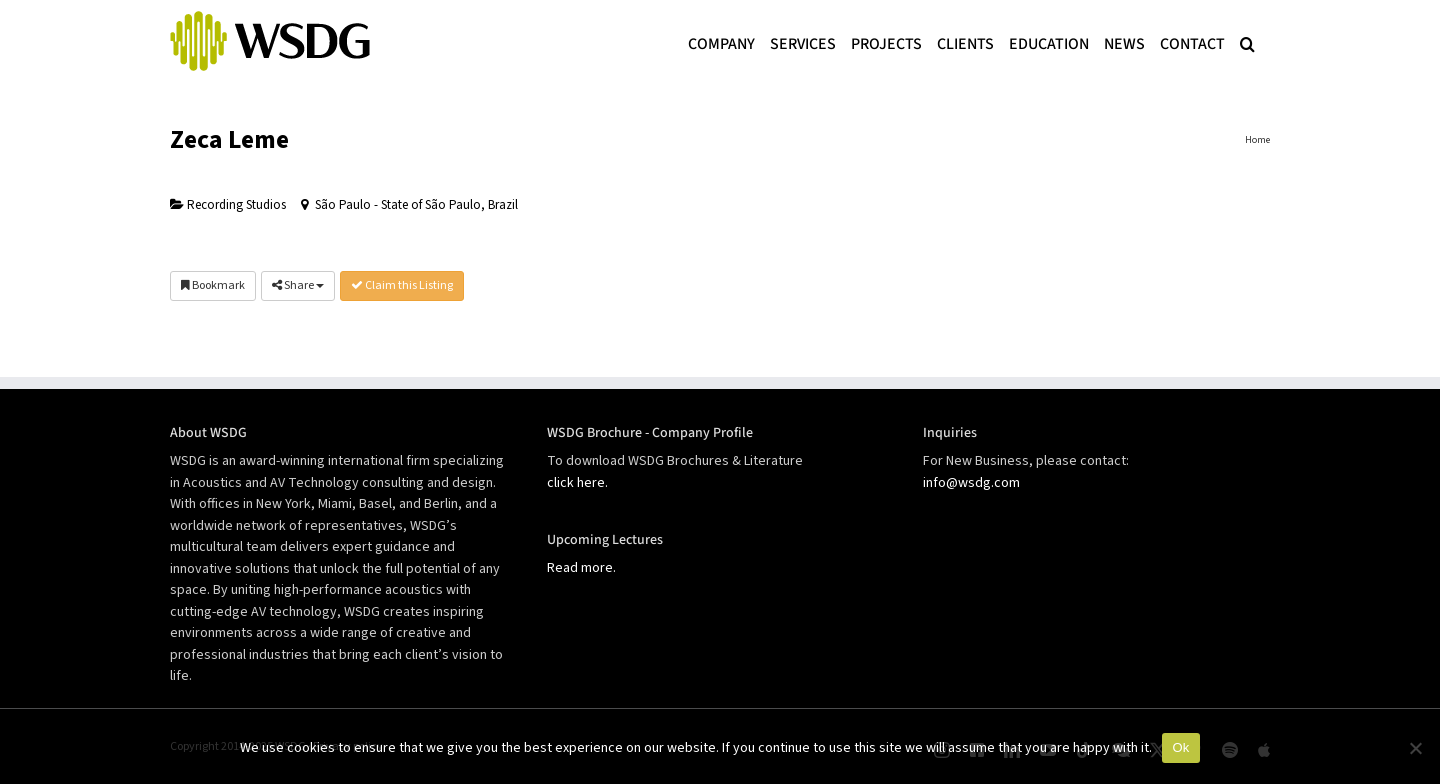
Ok (1180, 747)
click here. (577, 483)
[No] (1415, 748)
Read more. (581, 568)
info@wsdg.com (971, 483)
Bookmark (213, 285)
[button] (1247, 42)
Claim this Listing (402, 285)
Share (298, 285)
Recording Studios (228, 205)
